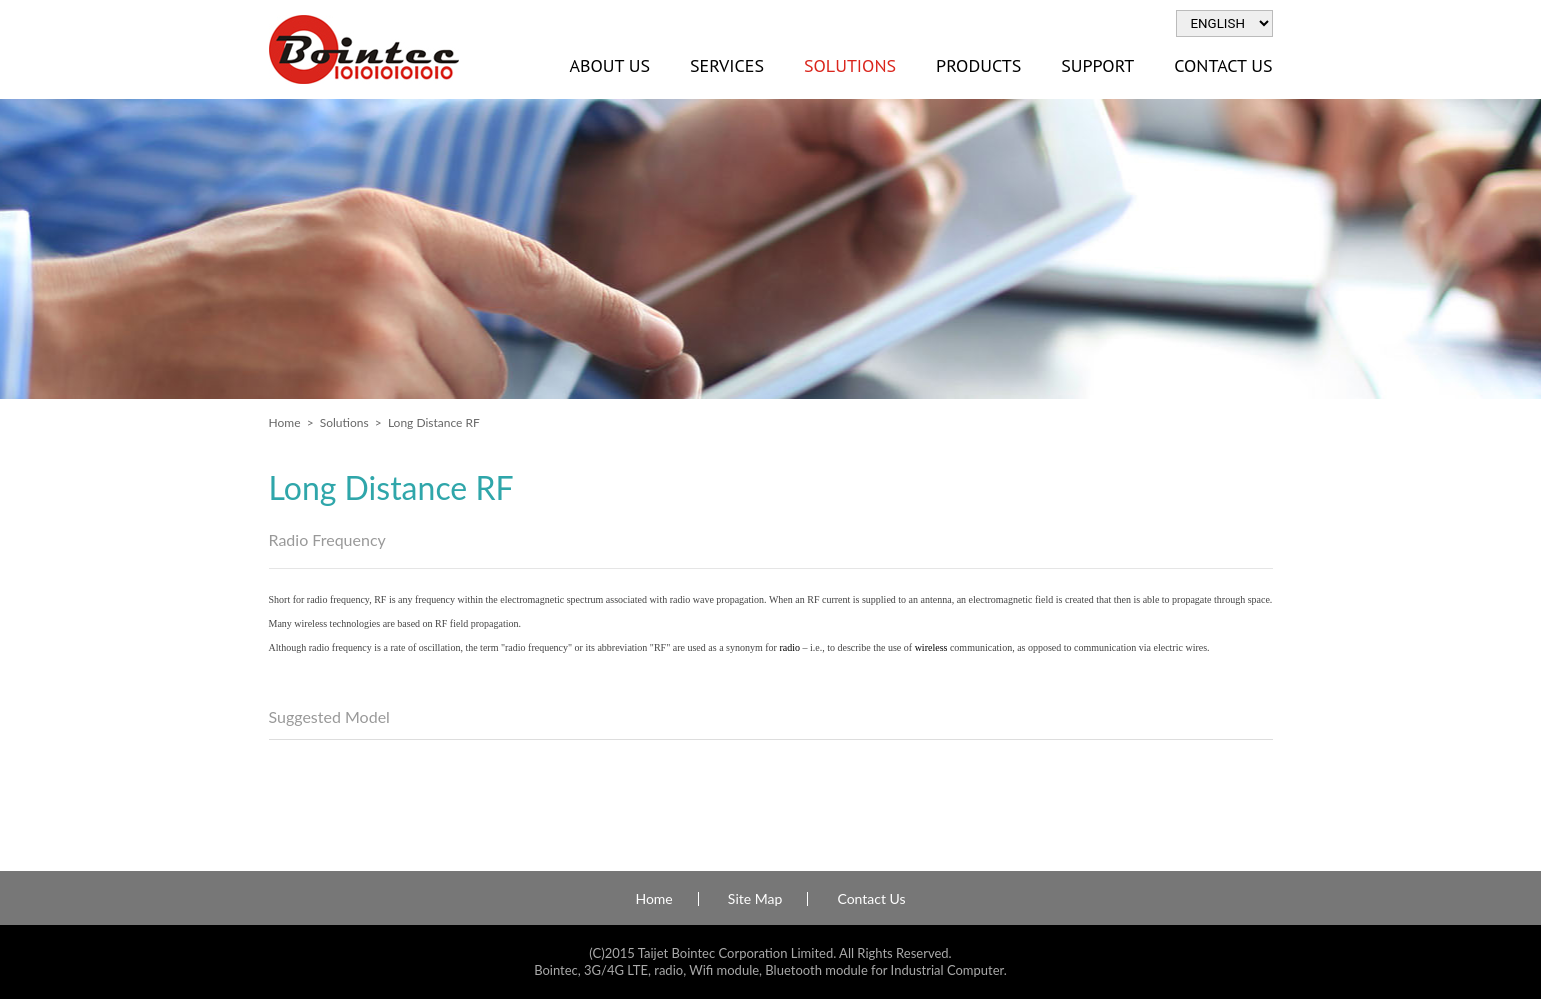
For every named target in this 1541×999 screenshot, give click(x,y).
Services (727, 65)
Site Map (755, 899)
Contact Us (1223, 65)
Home (285, 422)
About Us (610, 65)
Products (978, 65)
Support (1097, 65)
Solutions (850, 65)
